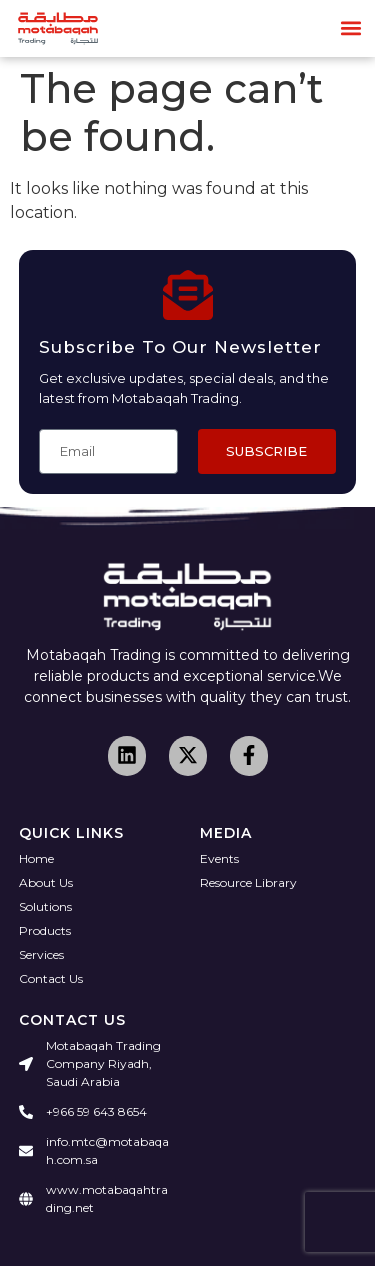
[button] (351, 28)
